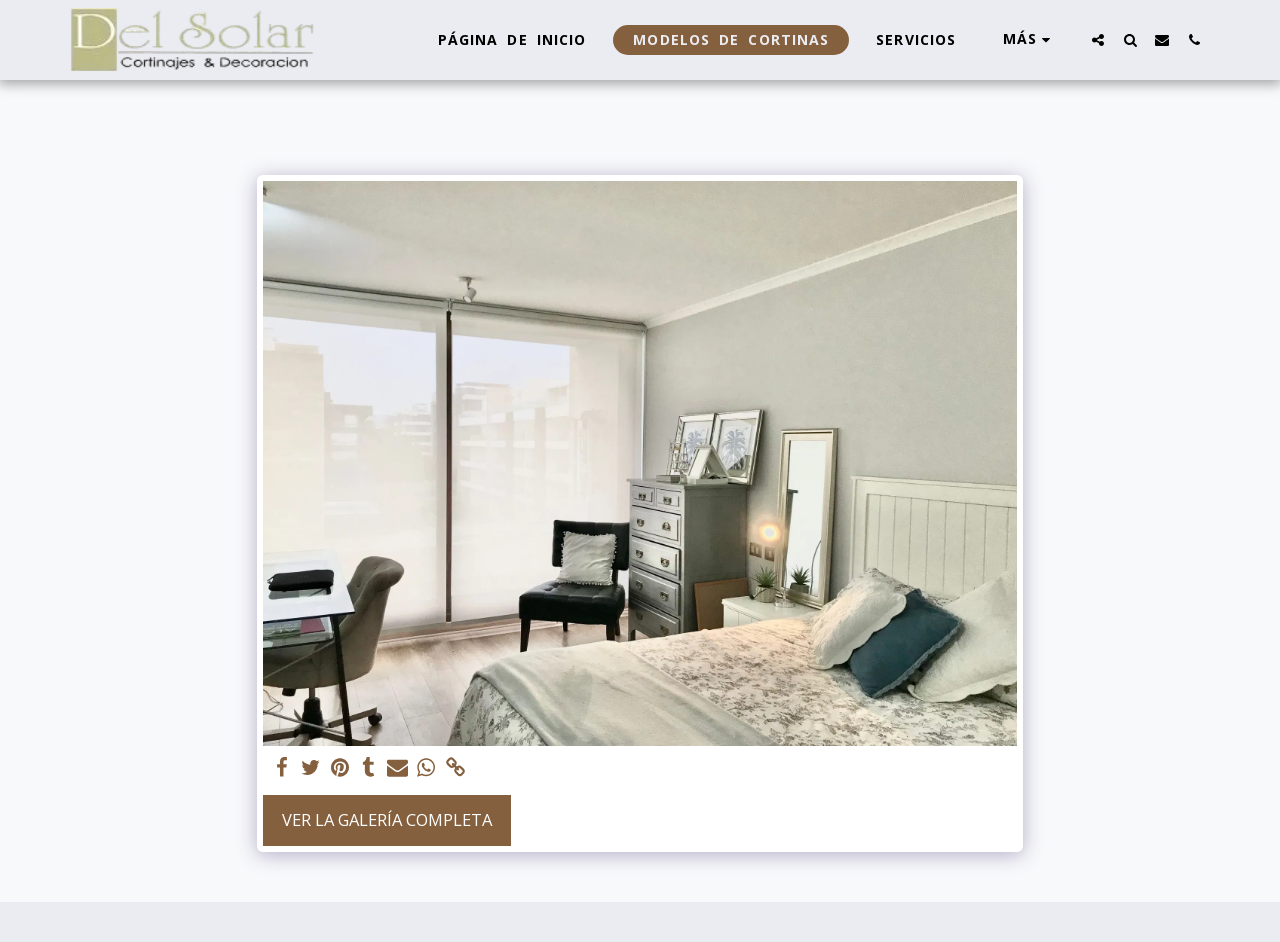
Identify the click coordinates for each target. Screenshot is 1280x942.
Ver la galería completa (387, 819)
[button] (1098, 39)
